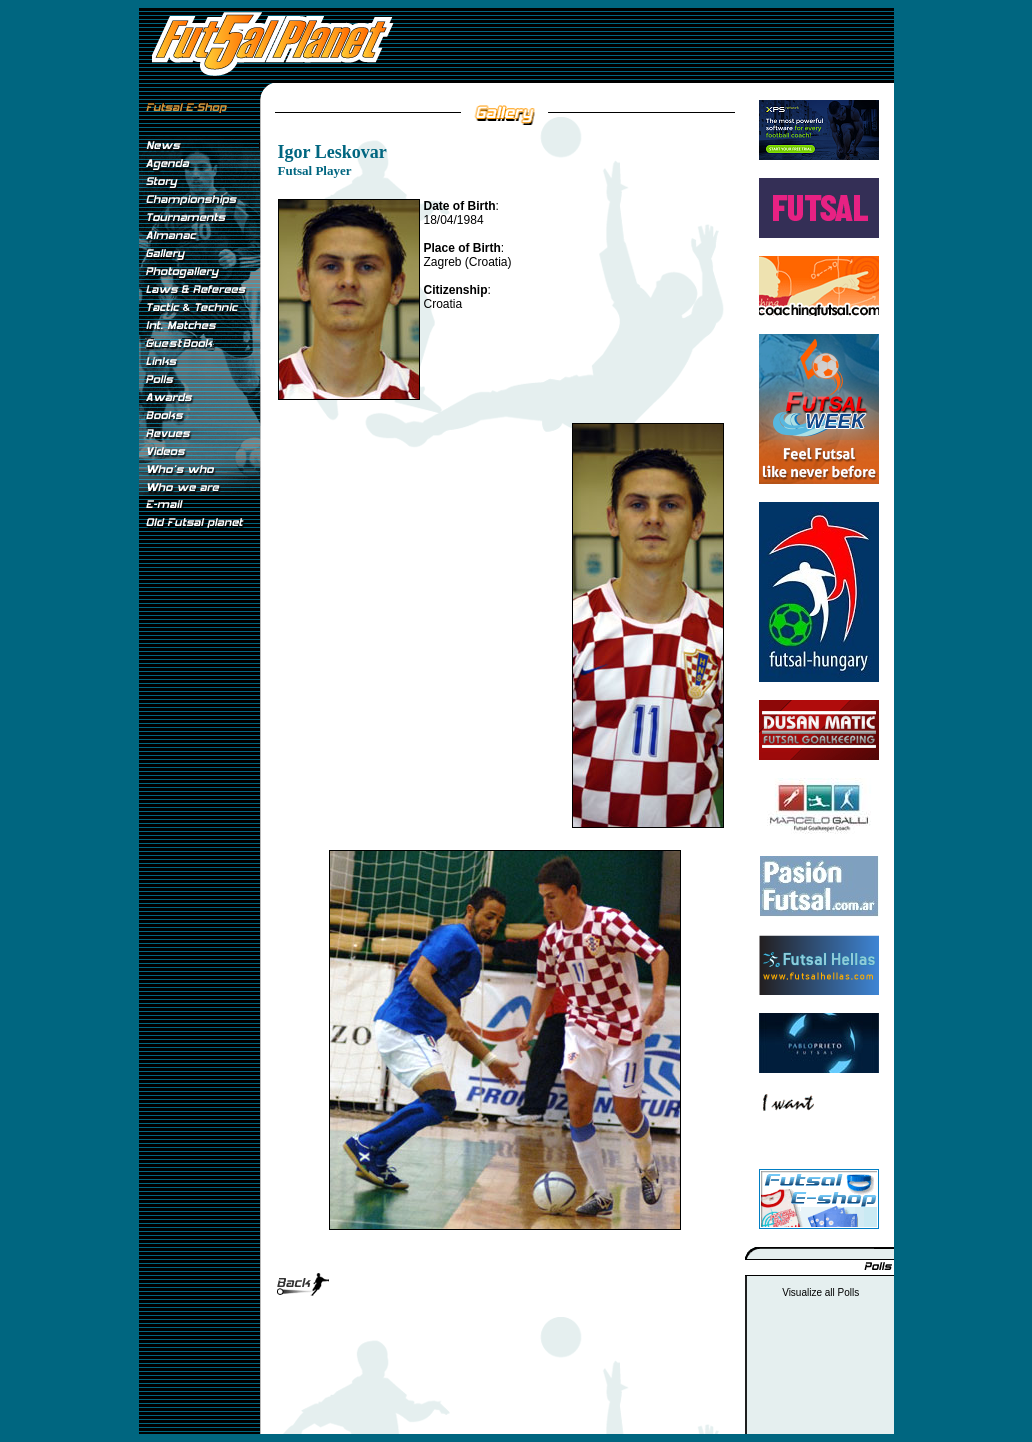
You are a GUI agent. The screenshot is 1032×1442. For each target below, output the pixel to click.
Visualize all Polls (820, 1292)
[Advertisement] (199, 869)
